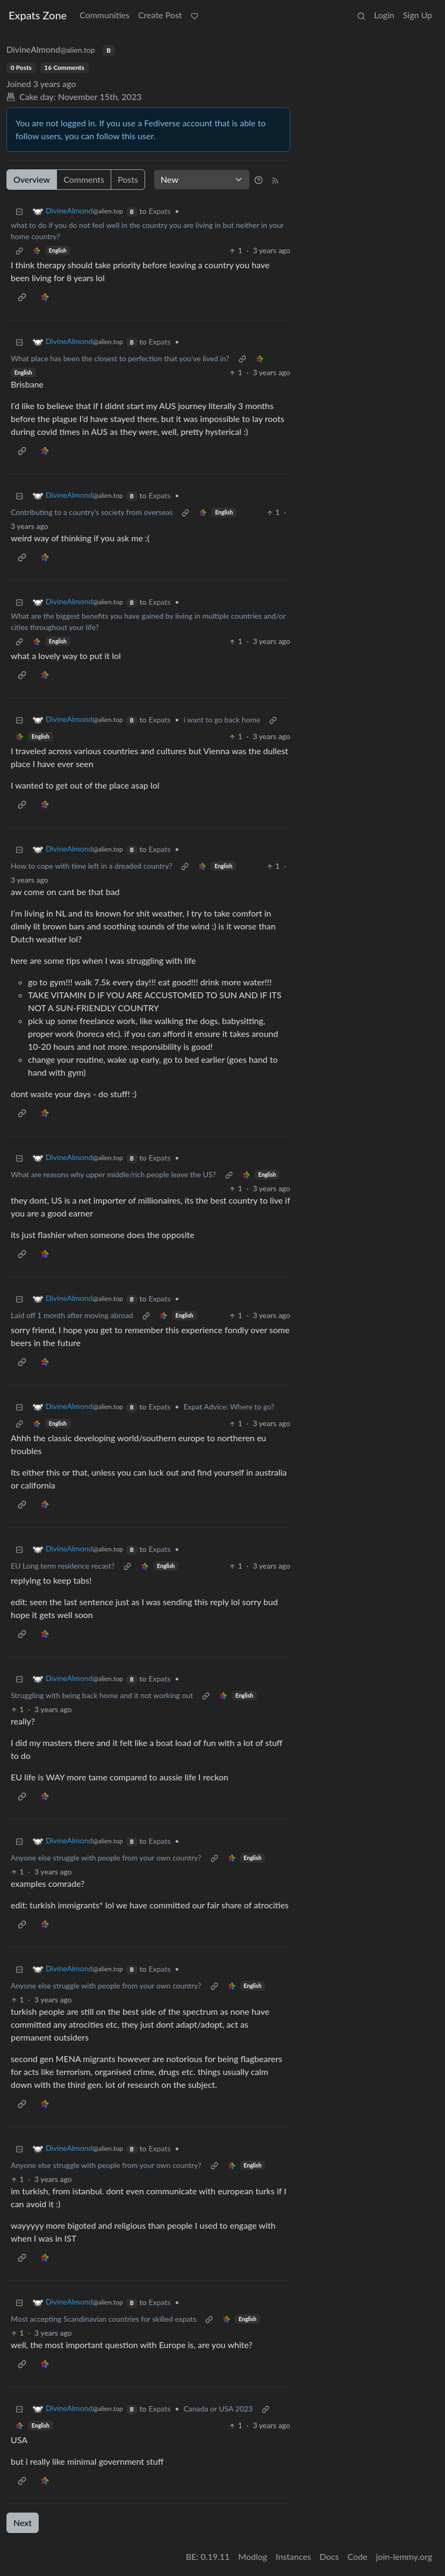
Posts (128, 179)
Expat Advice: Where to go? (228, 1406)
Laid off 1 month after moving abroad (72, 1315)
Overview (31, 179)
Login (384, 15)
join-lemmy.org (404, 2556)
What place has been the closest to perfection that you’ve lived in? (120, 358)
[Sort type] (202, 179)
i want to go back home (221, 719)
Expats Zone (38, 15)
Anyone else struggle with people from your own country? (106, 1857)
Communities (105, 15)
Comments (83, 179)
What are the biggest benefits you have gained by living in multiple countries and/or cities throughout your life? (148, 621)
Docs (329, 2556)
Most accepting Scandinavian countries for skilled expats (103, 2318)
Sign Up (417, 15)
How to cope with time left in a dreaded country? (91, 865)
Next (22, 2522)
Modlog (252, 2556)
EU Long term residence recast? (62, 1565)
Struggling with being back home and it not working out (102, 1695)
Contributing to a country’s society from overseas (92, 512)
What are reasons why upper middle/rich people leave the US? (113, 1174)
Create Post (160, 15)
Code (358, 2556)
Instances (293, 2556)
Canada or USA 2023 (218, 2408)
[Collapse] (19, 211)
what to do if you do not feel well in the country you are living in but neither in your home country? (147, 230)
